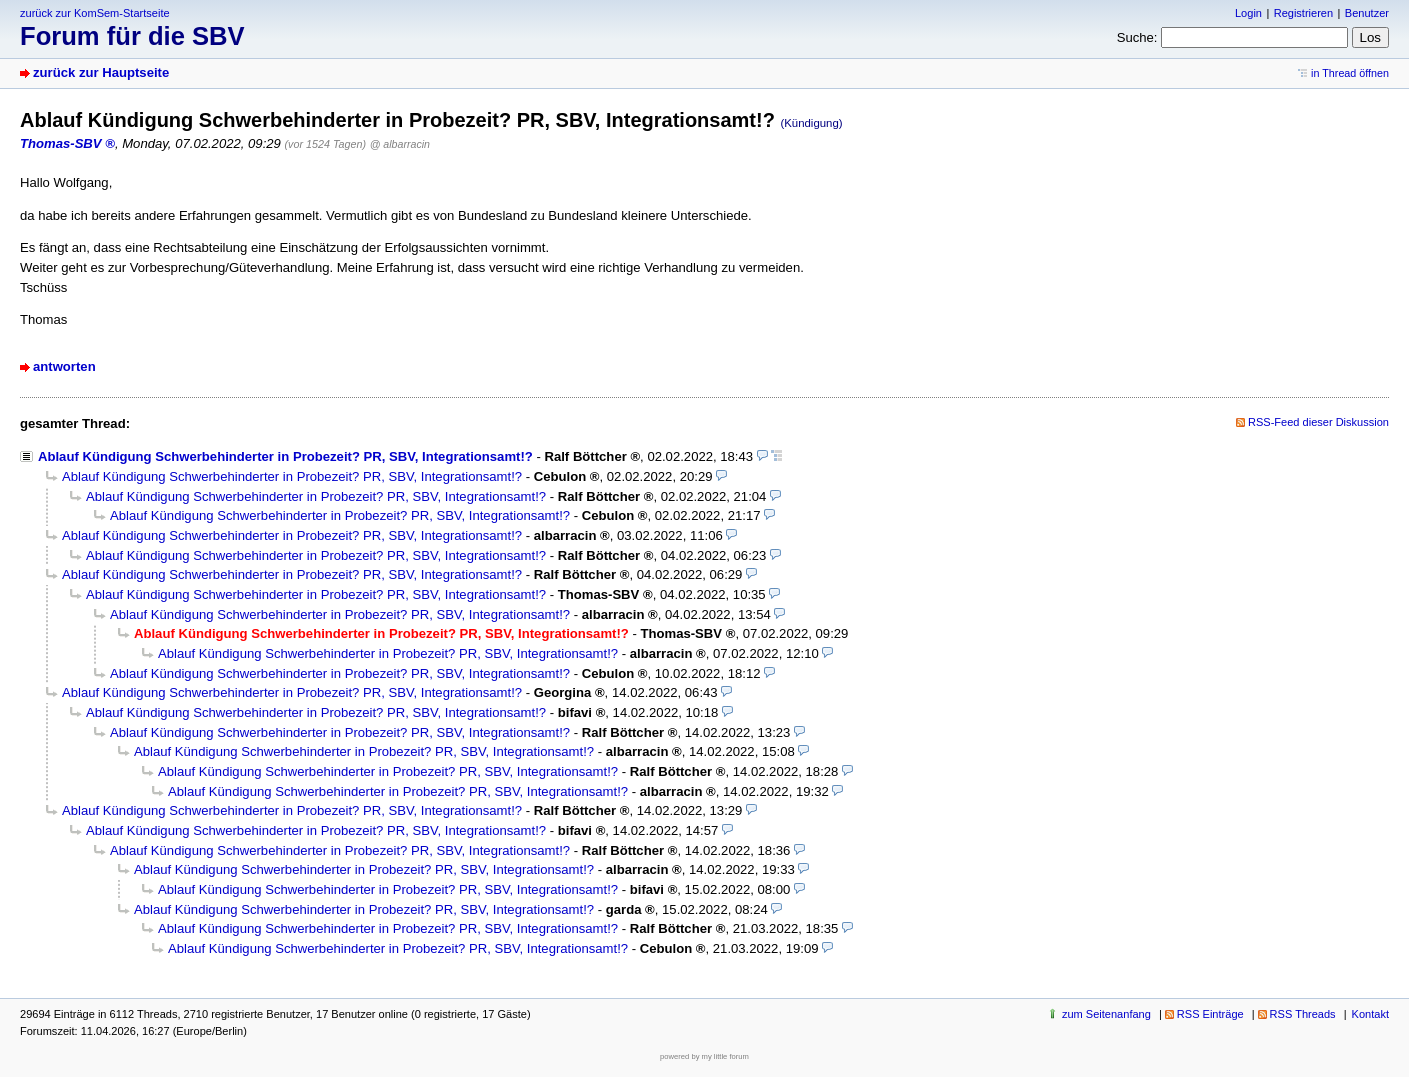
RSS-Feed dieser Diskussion (1318, 422)
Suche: (1137, 37)
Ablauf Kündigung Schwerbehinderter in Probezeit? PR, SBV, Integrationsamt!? (285, 456)
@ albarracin (400, 144)
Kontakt (1370, 1014)
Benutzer (1367, 13)
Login (1248, 13)
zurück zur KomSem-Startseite (95, 13)
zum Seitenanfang (1106, 1014)
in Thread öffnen (1350, 73)
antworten (64, 366)
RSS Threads (1303, 1014)
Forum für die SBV (132, 36)
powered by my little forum (704, 1056)
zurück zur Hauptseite (101, 72)
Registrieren (1303, 13)
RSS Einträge (1210, 1014)
